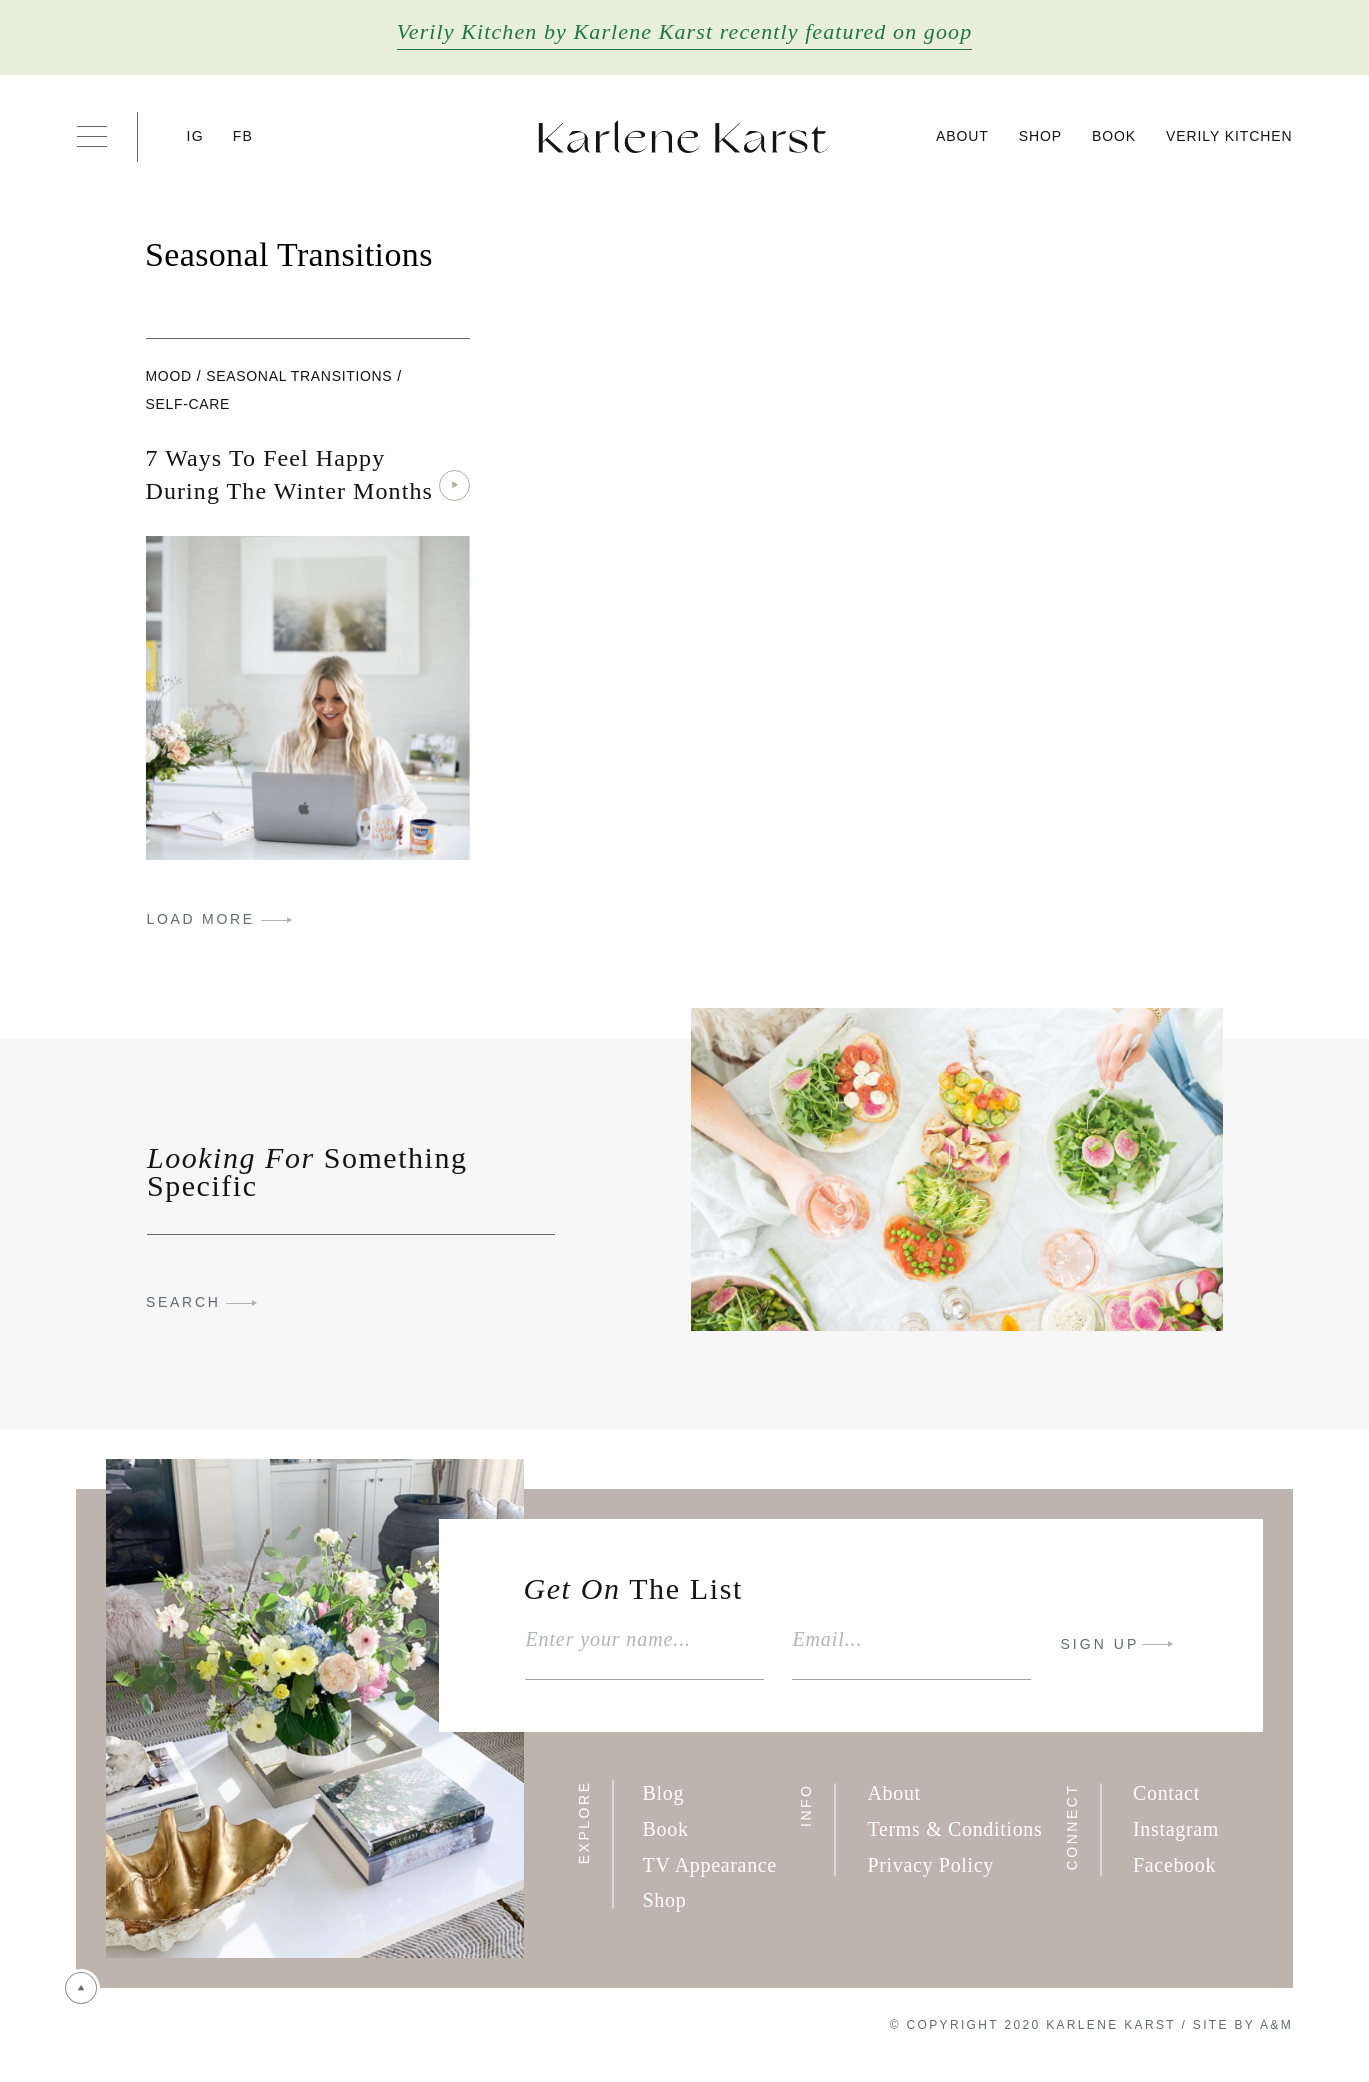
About (962, 136)
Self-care (188, 404)
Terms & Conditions (954, 1829)
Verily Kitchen (1229, 136)
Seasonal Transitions (299, 376)
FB (243, 136)
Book (1114, 136)
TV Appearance (710, 1865)
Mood (169, 376)
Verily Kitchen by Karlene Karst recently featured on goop (685, 31)
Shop (1040, 136)
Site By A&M (1243, 2025)
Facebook (1174, 1865)
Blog (664, 1793)
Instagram (1176, 1829)
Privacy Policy (930, 1865)
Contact (1166, 1793)
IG (195, 136)
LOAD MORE (201, 919)
